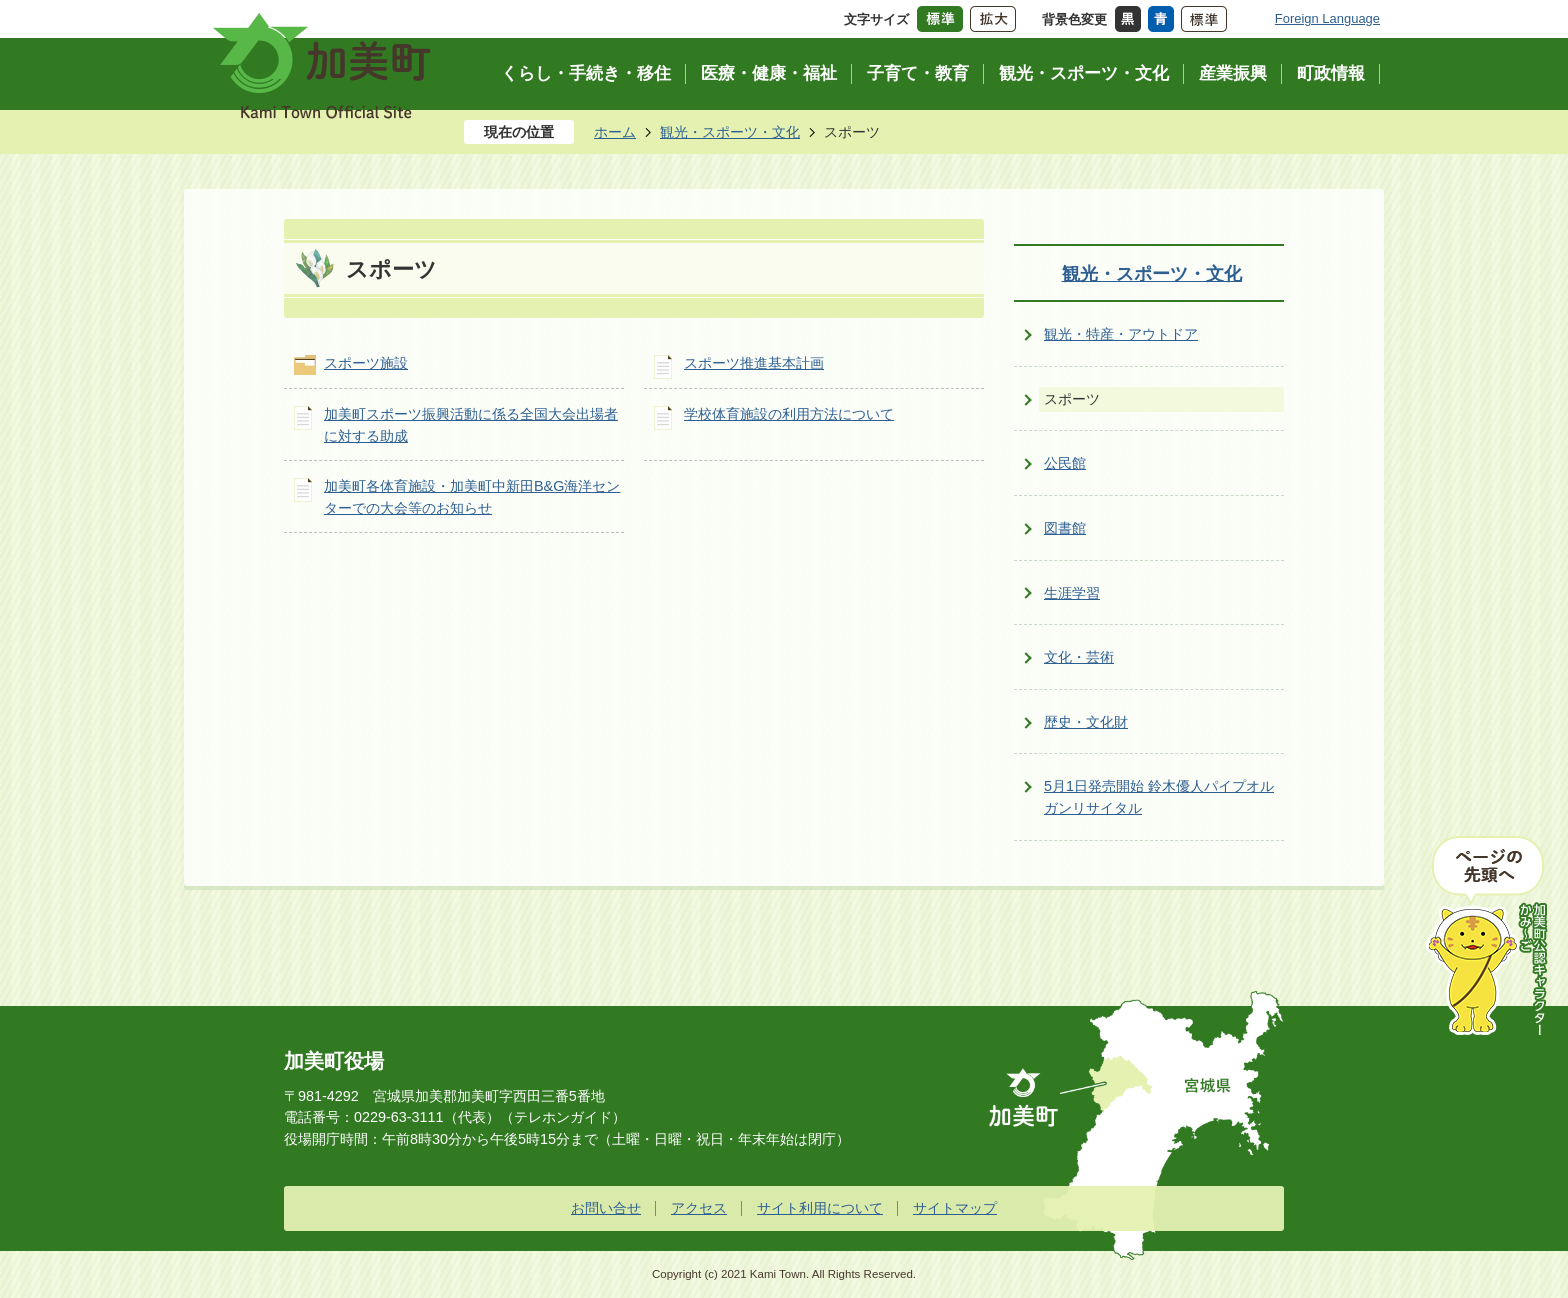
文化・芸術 (1079, 657)
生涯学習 (1072, 593)
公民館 (1065, 463)
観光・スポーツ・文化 (730, 132)
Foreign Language (1327, 18)
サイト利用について (820, 1208)
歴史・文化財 (1086, 722)
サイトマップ (955, 1208)
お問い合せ (606, 1208)
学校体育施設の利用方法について (789, 414)
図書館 (1065, 528)
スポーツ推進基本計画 (754, 363)
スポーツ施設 (366, 363)
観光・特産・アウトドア (1121, 334)
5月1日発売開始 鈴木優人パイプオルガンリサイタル (1159, 797)
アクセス (699, 1208)
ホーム (615, 132)
